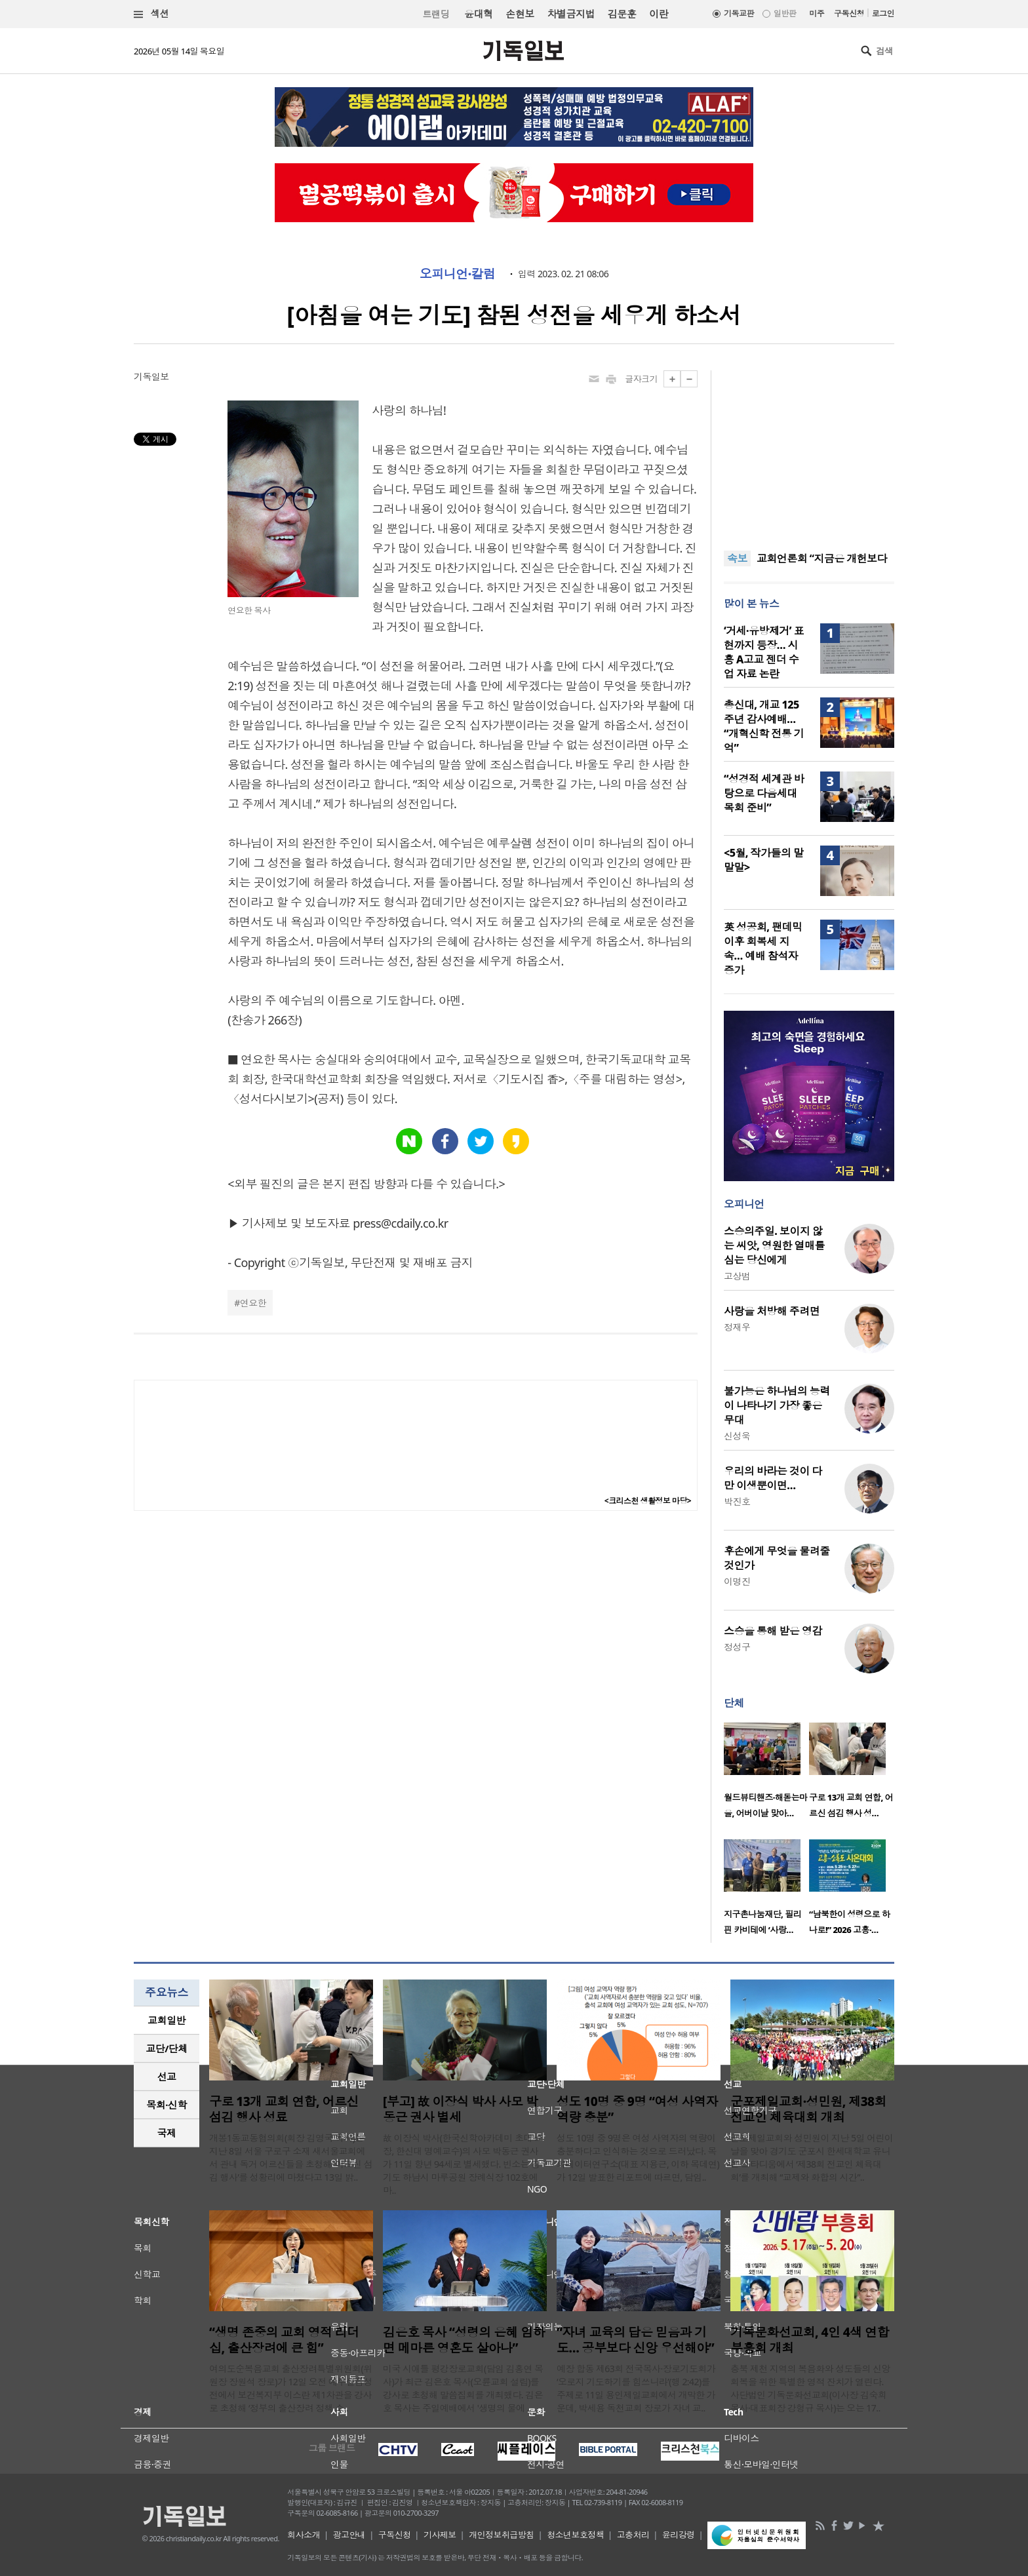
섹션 (151, 14)
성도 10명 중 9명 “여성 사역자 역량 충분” (637, 2109)
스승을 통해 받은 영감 (773, 1631)
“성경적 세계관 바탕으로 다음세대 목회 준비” (764, 793)
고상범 (737, 1276)
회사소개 (303, 2535)
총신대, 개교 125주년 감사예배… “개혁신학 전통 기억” (764, 726)
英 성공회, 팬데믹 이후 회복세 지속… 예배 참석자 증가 (763, 948)
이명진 (737, 1581)
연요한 (253, 1303)
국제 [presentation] (166, 2132)
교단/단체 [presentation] (166, 2048)
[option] (766, 1774)
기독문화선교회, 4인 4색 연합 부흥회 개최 (809, 2340)
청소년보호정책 (575, 2535)
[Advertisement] (809, 452)
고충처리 (633, 2535)
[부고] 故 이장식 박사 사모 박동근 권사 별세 (460, 2109)
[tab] (166, 2020)
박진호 (737, 1501)
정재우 (737, 1327)
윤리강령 (678, 2535)
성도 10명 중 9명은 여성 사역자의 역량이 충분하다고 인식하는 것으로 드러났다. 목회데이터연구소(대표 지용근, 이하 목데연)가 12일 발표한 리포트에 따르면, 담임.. (638, 2157)
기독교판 (739, 13)
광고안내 (349, 2535)
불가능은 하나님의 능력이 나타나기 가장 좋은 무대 (777, 1405)
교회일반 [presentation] (167, 2020)
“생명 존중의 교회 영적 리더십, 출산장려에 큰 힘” (284, 2340)
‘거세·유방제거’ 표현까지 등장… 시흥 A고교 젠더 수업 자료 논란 (764, 652)
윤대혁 (478, 13)
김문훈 (622, 13)
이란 (658, 13)
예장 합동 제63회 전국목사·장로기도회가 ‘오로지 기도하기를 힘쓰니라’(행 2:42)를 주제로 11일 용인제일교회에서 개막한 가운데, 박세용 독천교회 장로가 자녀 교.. (636, 2388)
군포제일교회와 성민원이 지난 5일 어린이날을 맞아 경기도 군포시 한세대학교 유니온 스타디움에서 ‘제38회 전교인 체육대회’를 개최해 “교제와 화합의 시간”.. (811, 2157)
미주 (816, 13)
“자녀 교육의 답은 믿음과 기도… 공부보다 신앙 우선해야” (635, 2340)
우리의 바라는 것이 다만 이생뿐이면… (773, 1478)
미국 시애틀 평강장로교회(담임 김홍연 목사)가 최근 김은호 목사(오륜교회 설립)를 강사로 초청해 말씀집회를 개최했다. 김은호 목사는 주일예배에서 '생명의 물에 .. (463, 2388)
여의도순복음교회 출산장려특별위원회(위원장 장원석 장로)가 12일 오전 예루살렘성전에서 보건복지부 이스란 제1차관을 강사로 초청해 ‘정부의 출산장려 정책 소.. (290, 2388)
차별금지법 (571, 13)
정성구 (737, 1647)
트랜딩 (436, 14)
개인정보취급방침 (501, 2535)
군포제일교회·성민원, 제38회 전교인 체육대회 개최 (808, 2109)
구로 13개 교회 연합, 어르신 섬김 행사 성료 (284, 2109)
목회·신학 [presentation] (166, 2104)
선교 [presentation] (166, 2076)
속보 (737, 558)
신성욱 (737, 1436)
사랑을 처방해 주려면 (772, 1311)
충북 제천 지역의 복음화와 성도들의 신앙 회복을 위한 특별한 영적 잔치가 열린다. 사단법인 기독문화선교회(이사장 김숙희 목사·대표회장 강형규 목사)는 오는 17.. (810, 2388)
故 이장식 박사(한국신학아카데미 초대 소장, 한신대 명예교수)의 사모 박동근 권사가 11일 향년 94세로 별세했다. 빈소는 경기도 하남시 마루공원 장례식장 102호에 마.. (463, 2164)
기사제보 (440, 2535)
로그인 (883, 13)
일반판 (785, 13)
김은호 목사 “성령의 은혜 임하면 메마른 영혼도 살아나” (464, 2340)
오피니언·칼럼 (458, 274)
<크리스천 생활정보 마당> (647, 1500)
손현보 (519, 13)
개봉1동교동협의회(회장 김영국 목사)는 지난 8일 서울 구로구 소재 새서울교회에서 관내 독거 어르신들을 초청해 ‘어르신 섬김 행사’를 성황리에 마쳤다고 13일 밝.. (290, 2157)
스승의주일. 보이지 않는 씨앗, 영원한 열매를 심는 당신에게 (774, 1245)
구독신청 (849, 13)
